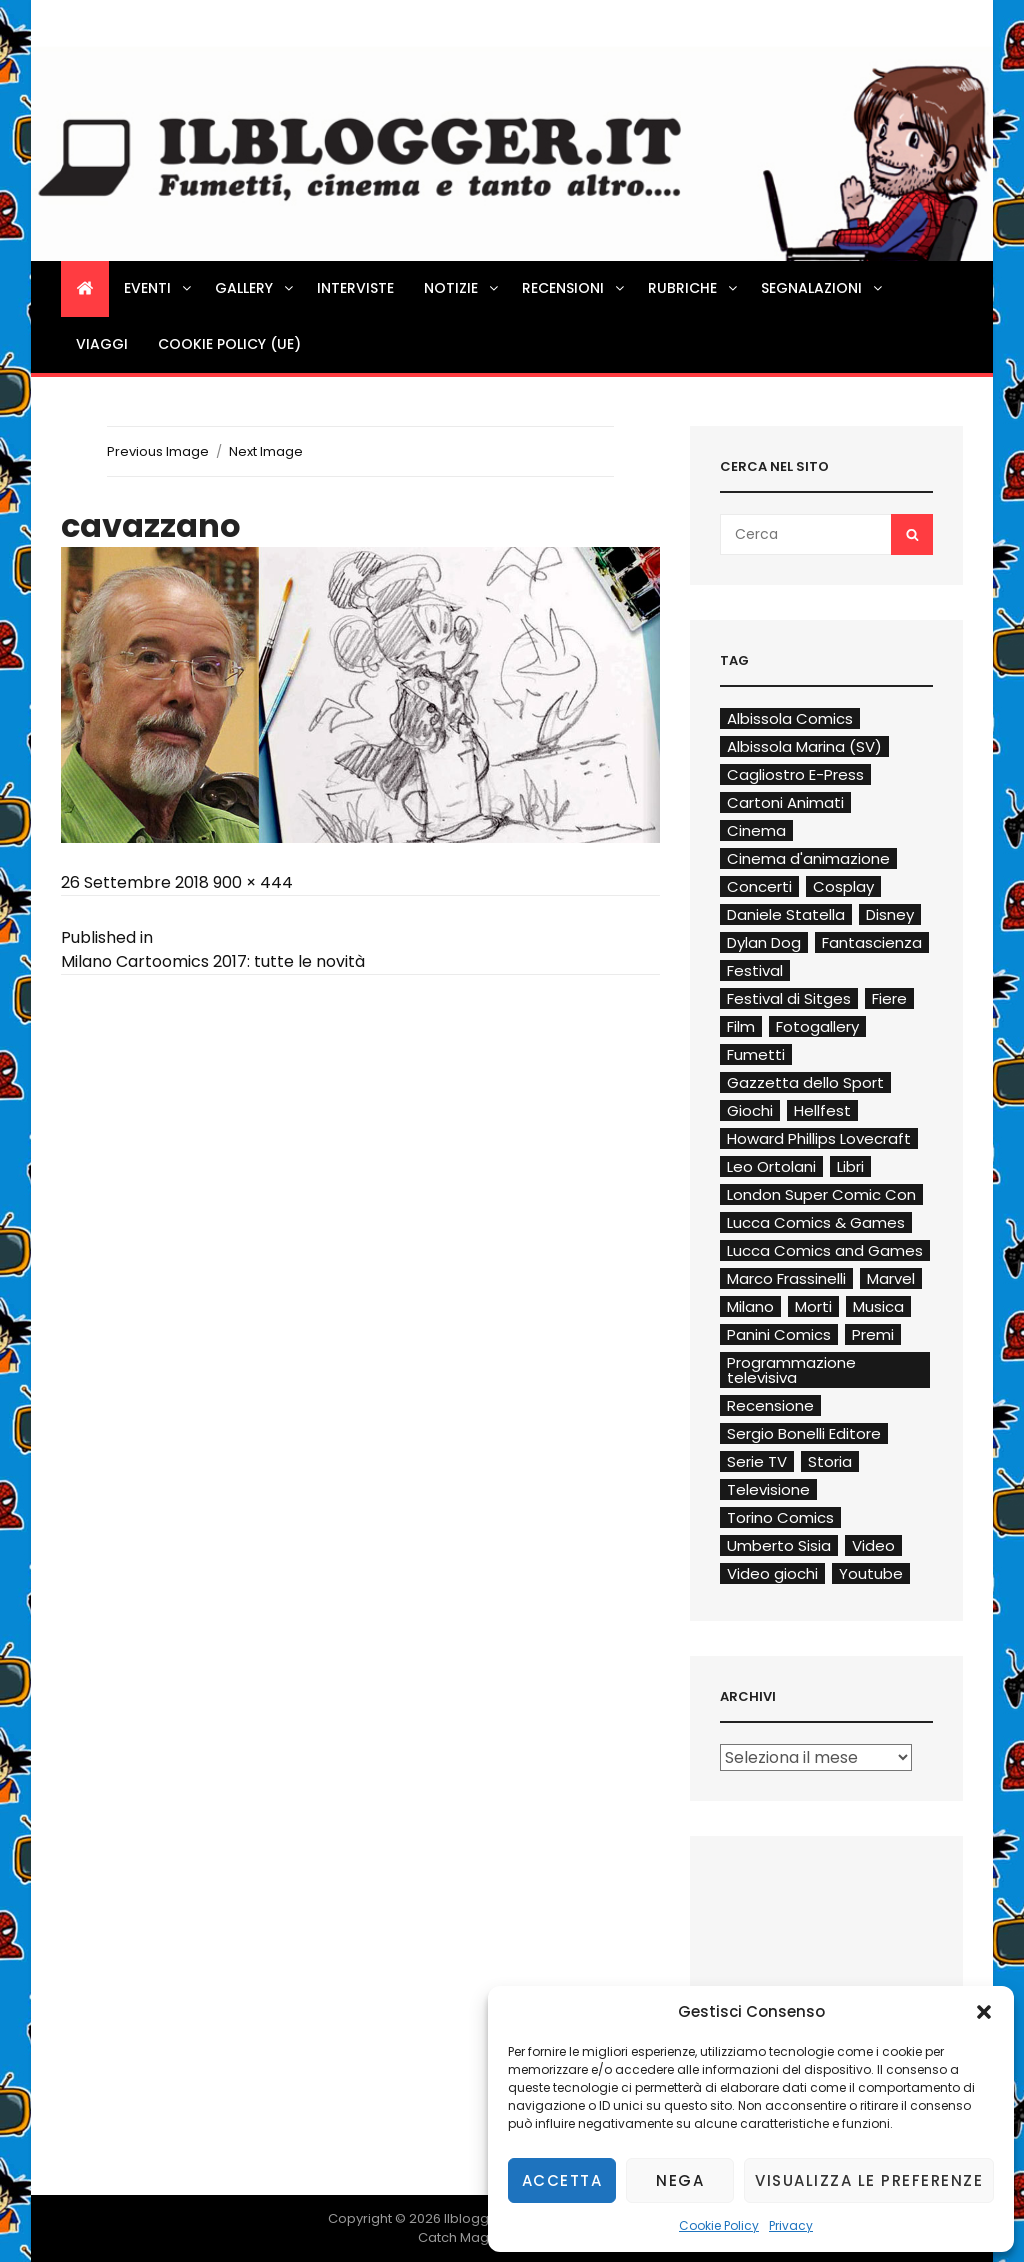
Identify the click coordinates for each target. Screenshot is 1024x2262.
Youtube (871, 1573)
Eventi (159, 288)
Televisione (768, 1489)
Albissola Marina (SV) (804, 746)
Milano (750, 1306)
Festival (755, 970)
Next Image (266, 451)
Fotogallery (817, 1026)
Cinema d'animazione (808, 858)
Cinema (756, 830)
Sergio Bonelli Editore (804, 1433)
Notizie (462, 288)
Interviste (355, 288)
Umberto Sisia (779, 1545)
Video (873, 1545)
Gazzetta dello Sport (805, 1082)
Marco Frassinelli (786, 1278)
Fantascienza (872, 942)
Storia (830, 1461)
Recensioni (574, 288)
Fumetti (756, 1054)
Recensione (770, 1405)
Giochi (750, 1110)
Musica (878, 1306)
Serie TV (757, 1461)
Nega (680, 2180)
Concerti (759, 886)
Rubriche (694, 288)
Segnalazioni (823, 288)
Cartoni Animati (785, 802)
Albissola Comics (790, 718)
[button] (984, 2012)
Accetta (562, 2180)
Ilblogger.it (478, 2218)
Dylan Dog (764, 942)
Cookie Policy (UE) (229, 344)
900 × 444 (253, 882)
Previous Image (158, 451)
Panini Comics (779, 1334)
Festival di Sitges (789, 998)
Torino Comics (780, 1517)
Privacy (791, 2225)
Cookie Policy (719, 2225)
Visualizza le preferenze (869, 2180)
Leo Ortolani (771, 1166)
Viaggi (102, 344)
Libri (850, 1166)
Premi (873, 1334)
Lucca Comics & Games (816, 1222)
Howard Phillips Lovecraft (819, 1138)
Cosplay (843, 886)
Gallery (255, 288)
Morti (813, 1306)
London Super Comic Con (821, 1194)
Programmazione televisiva (791, 1370)
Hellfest (822, 1110)
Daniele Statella (786, 914)
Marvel (891, 1278)
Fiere (889, 998)
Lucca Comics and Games (825, 1250)
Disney (890, 914)
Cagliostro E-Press (795, 774)
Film (741, 1026)
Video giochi (772, 1573)
